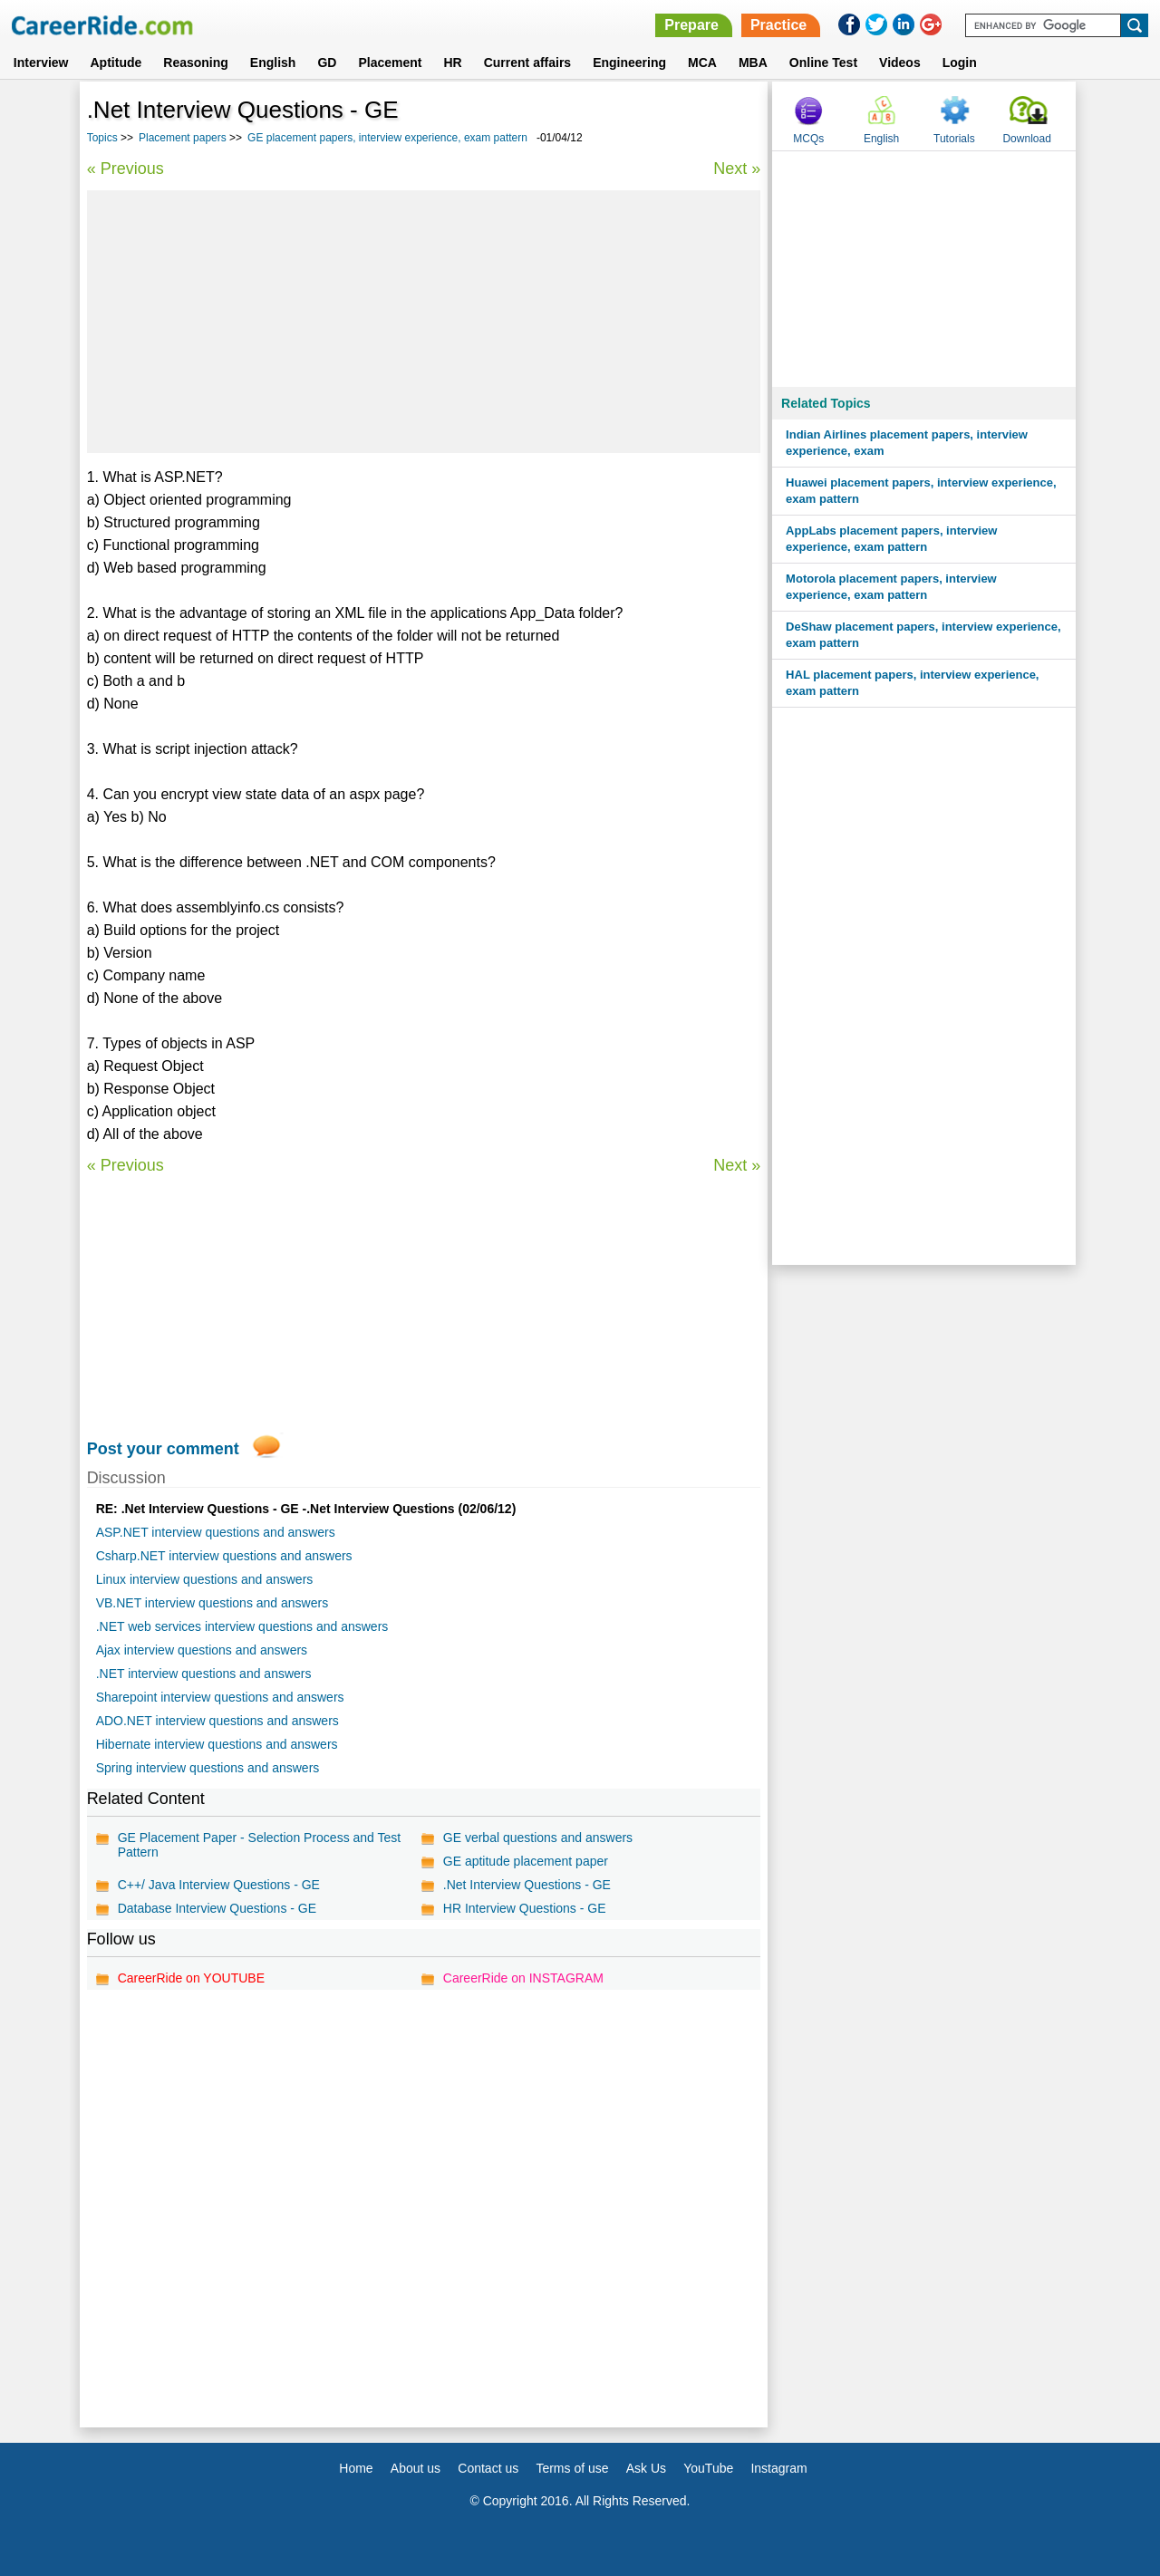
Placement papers (183, 137)
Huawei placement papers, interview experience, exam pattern (921, 491)
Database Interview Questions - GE (217, 1908)
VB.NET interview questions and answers (212, 1603)
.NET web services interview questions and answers (242, 1626)
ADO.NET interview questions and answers (217, 1720)
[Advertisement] (424, 322)
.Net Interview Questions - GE (527, 1884)
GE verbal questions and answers (538, 1837)
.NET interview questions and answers (204, 1673)
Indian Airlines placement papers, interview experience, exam (907, 443)
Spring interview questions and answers (208, 1768)
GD (326, 62)
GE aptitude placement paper (525, 1861)
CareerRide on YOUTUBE (191, 1978)
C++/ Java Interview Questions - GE (219, 1884)
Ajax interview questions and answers (201, 1650)
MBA (753, 62)
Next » (736, 168)
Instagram (778, 2468)
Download (1026, 138)
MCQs (808, 138)
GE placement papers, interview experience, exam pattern (387, 137)
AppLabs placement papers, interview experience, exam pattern (891, 539)
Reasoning (195, 62)
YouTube (708, 2468)
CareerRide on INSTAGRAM (523, 1978)
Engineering (629, 62)
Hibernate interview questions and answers (217, 1744)
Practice (778, 25)
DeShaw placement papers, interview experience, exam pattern (923, 635)
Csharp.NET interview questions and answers (224, 1555)
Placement (389, 62)
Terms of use (572, 2468)
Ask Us (646, 2468)
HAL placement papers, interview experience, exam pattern (912, 683)
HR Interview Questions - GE (524, 1908)
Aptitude (116, 62)
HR (452, 62)
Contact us (488, 2468)
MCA (702, 62)
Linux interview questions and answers (205, 1579)
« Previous (125, 168)
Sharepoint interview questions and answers (220, 1697)
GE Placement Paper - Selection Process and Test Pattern (259, 1844)
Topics (102, 137)
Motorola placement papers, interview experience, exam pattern (891, 587)
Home (355, 2468)
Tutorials (954, 138)
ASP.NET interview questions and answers (215, 1532)
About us (415, 2468)
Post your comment (163, 1449)
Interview (41, 62)
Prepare (691, 25)
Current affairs (527, 62)
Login (959, 62)
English (273, 62)
